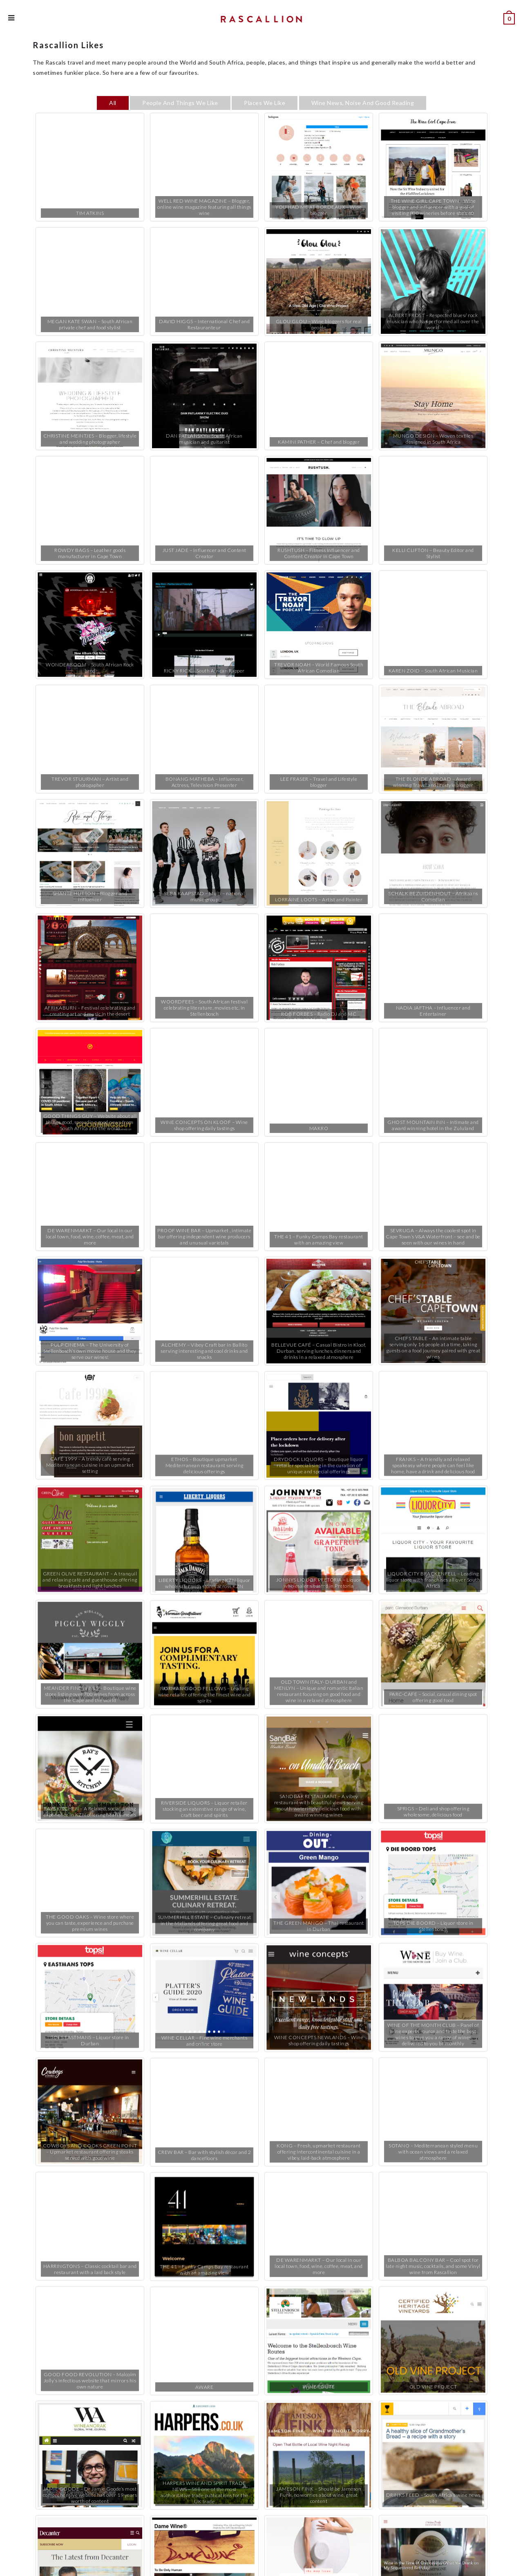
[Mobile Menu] (11, 18)
